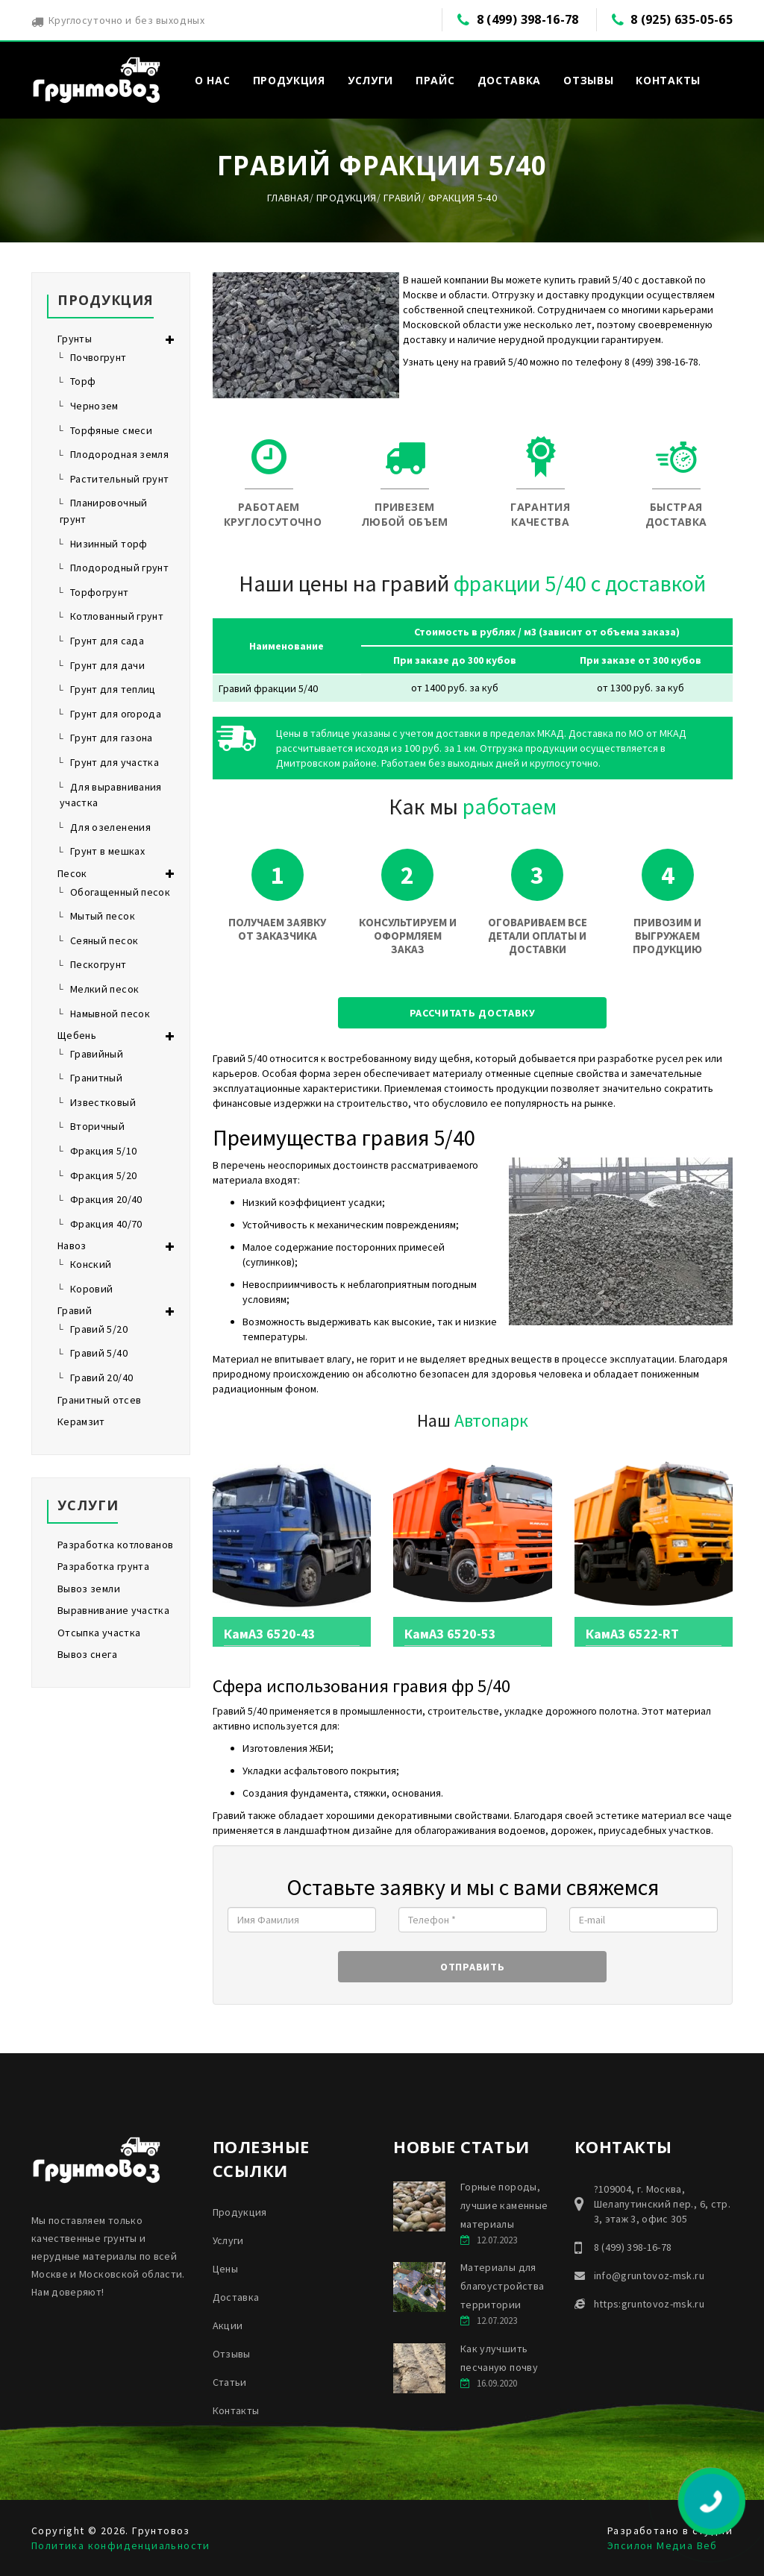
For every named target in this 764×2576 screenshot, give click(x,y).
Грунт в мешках (107, 851)
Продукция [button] (289, 80)
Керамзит (81, 1421)
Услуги (228, 2240)
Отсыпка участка (98, 1632)
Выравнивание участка (113, 1610)
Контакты (668, 80)
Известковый (103, 1102)
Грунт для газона (111, 737)
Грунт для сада (107, 640)
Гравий (402, 197)
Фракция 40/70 (106, 1224)
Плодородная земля (119, 454)
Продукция (346, 197)
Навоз (72, 1245)
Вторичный (97, 1126)
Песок (72, 873)
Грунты (74, 338)
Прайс (435, 80)
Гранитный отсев (99, 1400)
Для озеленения (110, 827)
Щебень (76, 1035)
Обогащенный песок (120, 892)
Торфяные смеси (111, 430)
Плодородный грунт (119, 567)
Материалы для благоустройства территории (502, 2286)
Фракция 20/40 (106, 1199)
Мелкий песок (104, 989)
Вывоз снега (87, 1654)
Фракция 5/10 (103, 1150)
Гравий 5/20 (99, 1329)
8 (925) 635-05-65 (681, 19)
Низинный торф (109, 543)
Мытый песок (102, 916)
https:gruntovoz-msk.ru (649, 2303)
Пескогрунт (98, 964)
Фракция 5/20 (103, 1175)
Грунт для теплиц (113, 689)
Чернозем (94, 405)
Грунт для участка (114, 762)
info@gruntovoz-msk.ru (649, 2275)
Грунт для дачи (107, 665)
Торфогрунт (99, 592)
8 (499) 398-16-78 (528, 19)
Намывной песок (110, 1013)
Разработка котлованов (115, 1544)
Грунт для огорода (115, 713)
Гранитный (96, 1077)
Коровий (91, 1288)
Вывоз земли (88, 1588)
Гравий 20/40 (101, 1377)
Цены (225, 2268)
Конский (90, 1264)
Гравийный (96, 1054)
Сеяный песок (104, 940)
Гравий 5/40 (99, 1353)
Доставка (510, 80)
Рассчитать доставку (473, 1013)
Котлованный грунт (116, 616)
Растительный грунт (119, 479)
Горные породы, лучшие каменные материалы (504, 2205)
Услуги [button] (370, 80)
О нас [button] (213, 80)
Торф (83, 381)
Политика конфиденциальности (120, 2545)
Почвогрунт (98, 357)
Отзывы (588, 80)
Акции (228, 2325)
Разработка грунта (103, 1566)
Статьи (230, 2382)
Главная (288, 197)
